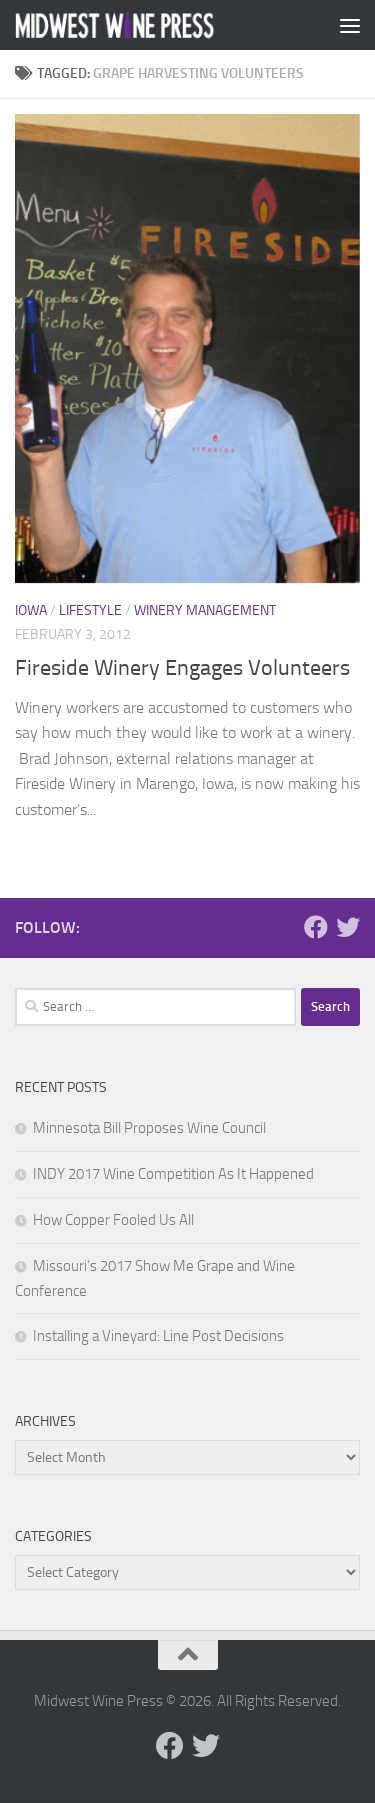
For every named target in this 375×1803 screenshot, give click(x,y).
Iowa (31, 610)
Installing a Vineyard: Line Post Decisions (158, 1336)
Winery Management (205, 610)
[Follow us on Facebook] (316, 927)
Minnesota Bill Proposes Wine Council (149, 1128)
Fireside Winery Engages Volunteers (182, 668)
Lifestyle (90, 610)
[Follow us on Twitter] (348, 927)
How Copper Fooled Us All (113, 1220)
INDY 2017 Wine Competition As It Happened (173, 1174)
